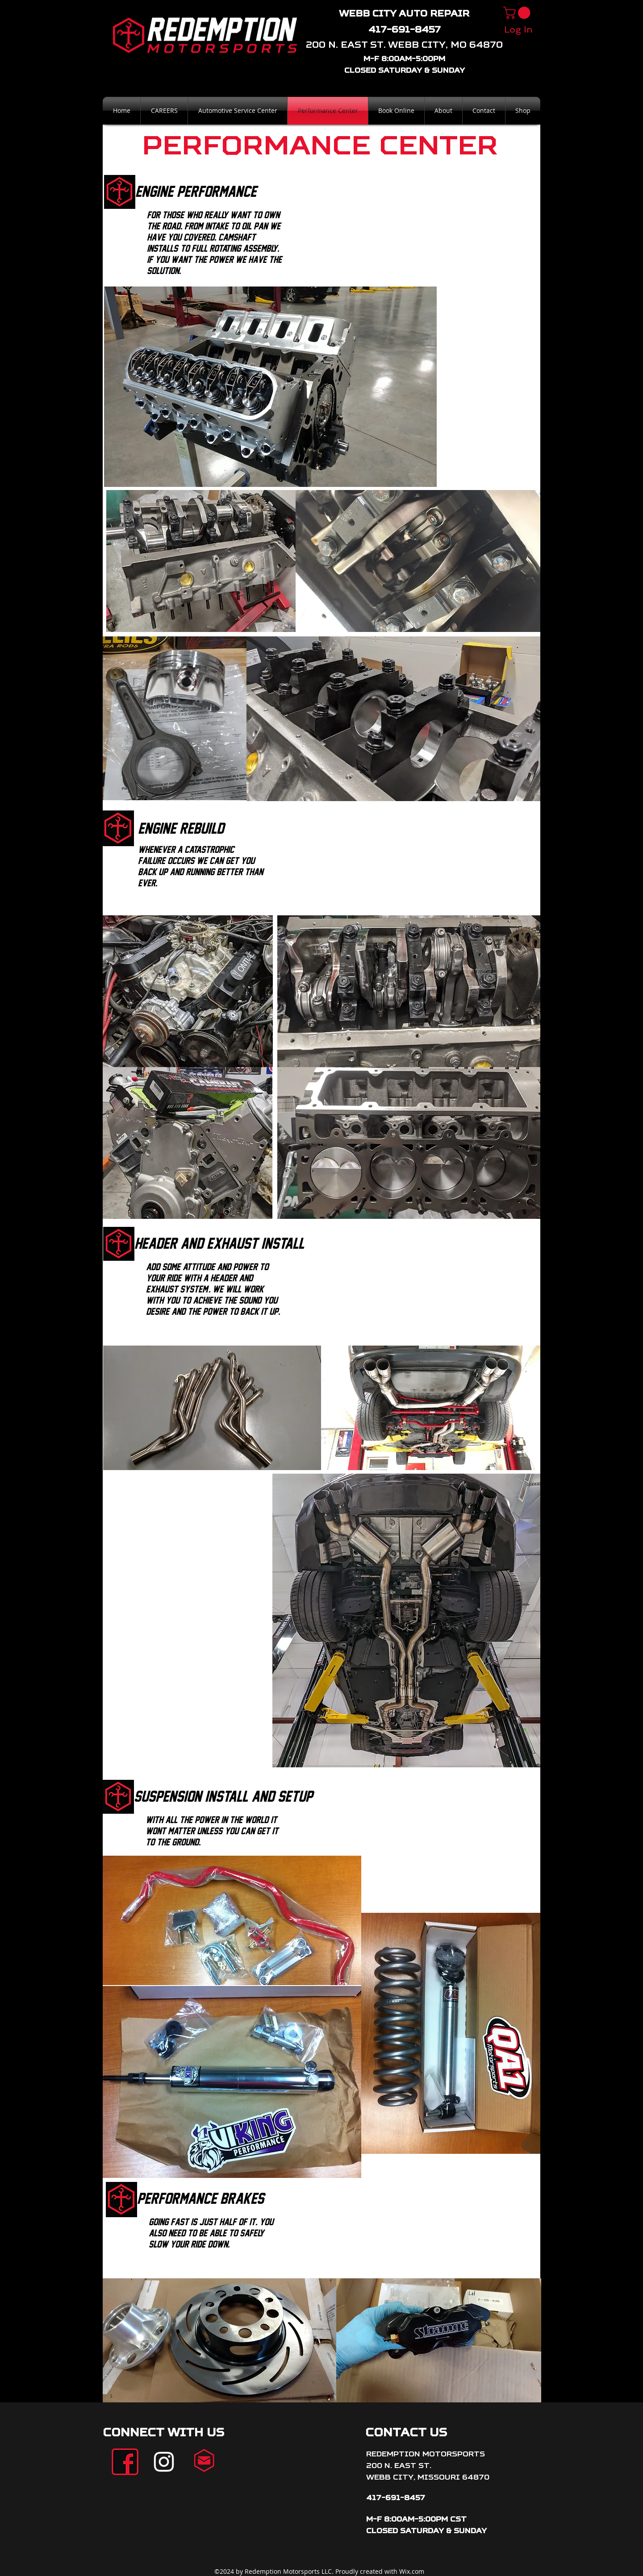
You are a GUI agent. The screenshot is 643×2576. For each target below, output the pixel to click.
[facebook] (125, 2461)
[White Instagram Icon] (163, 2461)
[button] (518, 13)
